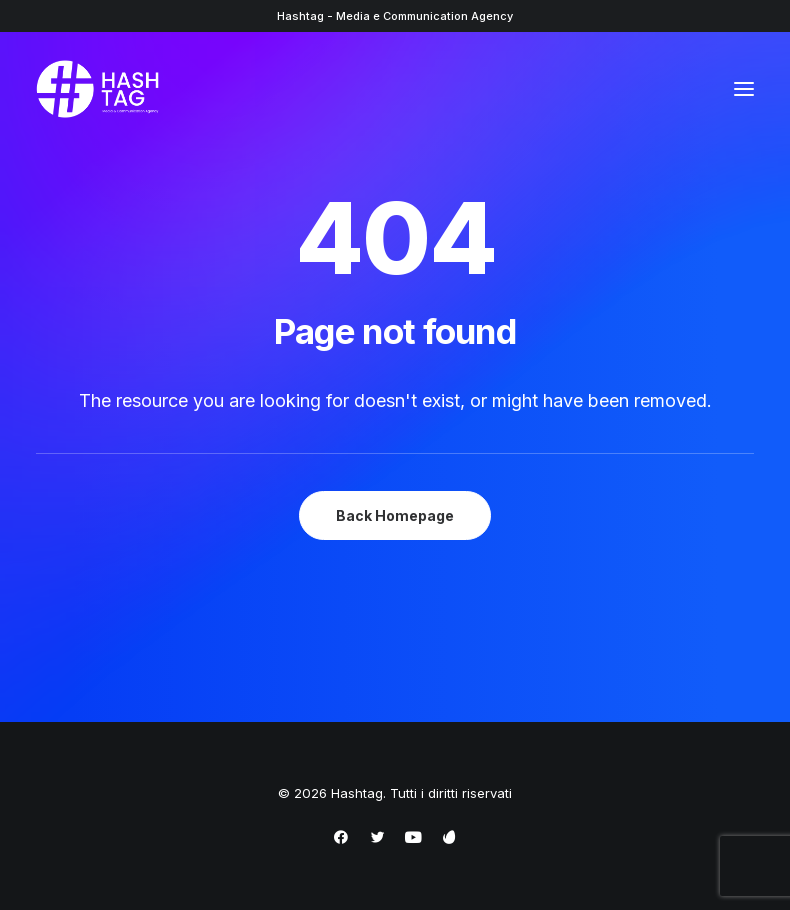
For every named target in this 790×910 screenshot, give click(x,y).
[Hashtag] (97, 89)
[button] (744, 89)
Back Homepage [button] (395, 515)
